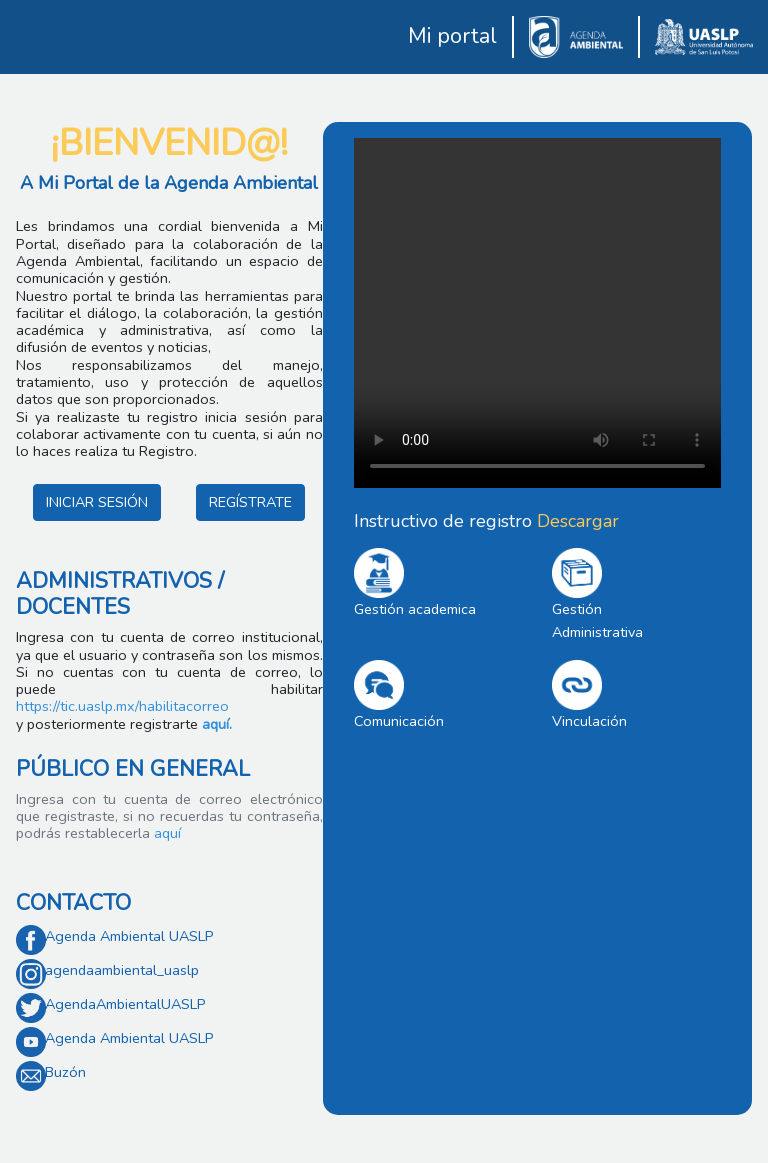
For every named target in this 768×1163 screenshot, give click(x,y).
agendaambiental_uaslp (122, 970)
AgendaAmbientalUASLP (125, 1004)
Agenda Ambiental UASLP (129, 936)
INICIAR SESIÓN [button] (97, 502)
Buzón (65, 1072)
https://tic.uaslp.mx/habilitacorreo (122, 706)
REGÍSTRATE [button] (250, 502)
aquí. (217, 724)
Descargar (578, 521)
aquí (165, 833)
